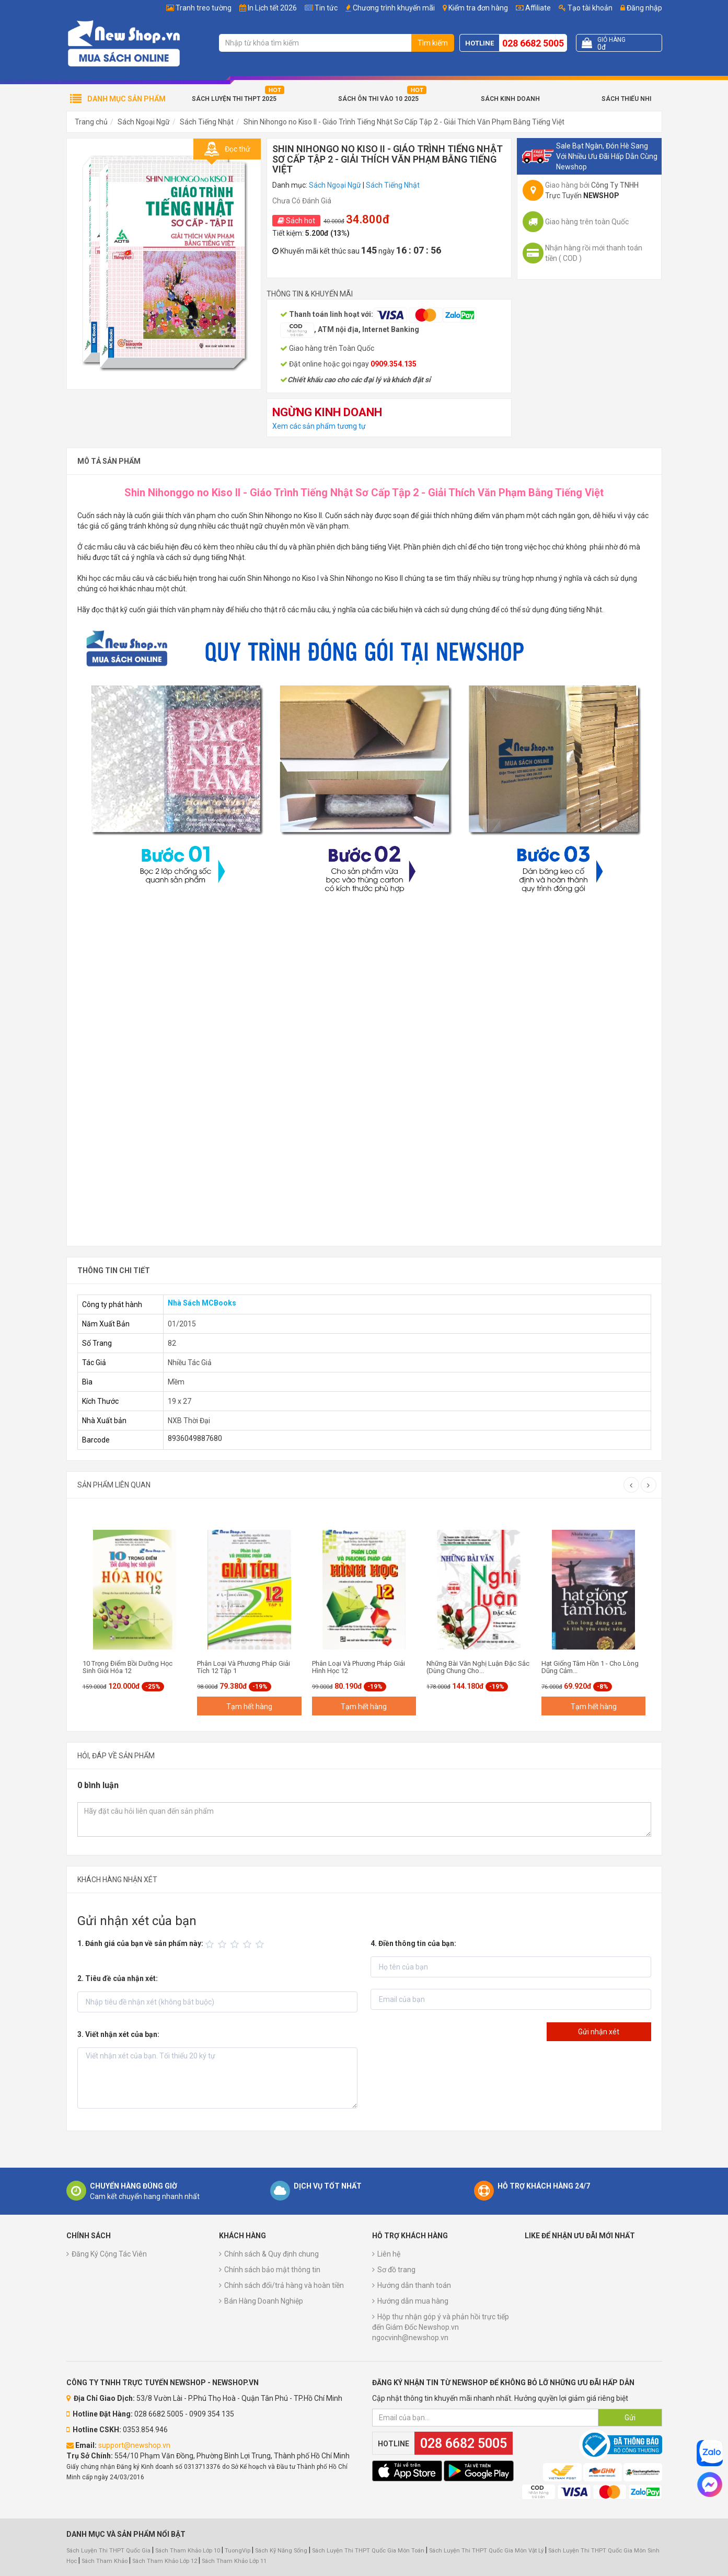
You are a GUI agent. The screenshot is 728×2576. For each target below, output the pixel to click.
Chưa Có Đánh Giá (301, 201)
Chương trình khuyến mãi (394, 8)
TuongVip (237, 2550)
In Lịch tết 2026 (272, 8)
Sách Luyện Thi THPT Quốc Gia (108, 2550)
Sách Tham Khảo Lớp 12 (165, 2561)
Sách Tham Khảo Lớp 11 (234, 2561)
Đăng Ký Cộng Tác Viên (109, 2254)
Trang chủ (91, 122)
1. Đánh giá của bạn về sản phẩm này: (140, 1943)
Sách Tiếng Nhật (207, 122)
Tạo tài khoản (586, 8)
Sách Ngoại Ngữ (144, 122)
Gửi (630, 2417)
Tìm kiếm (433, 43)
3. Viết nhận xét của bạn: (118, 2034)
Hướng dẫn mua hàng (412, 2301)
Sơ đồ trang (396, 2269)
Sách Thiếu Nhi (626, 98)
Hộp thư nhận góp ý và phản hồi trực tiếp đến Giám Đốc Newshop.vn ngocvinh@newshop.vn (440, 2327)
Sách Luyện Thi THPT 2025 (234, 98)
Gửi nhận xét (598, 2032)
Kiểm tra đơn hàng (478, 8)
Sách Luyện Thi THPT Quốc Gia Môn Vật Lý (486, 2550)
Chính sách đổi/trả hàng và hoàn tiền (284, 2285)
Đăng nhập (641, 8)
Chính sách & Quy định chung (271, 2254)
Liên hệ (388, 2254)
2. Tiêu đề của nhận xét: (117, 1978)
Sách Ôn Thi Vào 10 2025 (378, 98)
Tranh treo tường (204, 8)
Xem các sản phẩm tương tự (319, 426)
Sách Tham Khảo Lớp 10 (187, 2550)
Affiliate (533, 8)
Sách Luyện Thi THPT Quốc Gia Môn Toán (368, 2550)
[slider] (236, 1944)
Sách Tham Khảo (105, 2561)
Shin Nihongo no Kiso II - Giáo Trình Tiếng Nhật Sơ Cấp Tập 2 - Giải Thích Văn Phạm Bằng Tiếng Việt (404, 122)
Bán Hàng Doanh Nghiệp (263, 2301)
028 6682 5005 (533, 43)
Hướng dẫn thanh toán (414, 2285)
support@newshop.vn (134, 2445)
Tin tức (326, 8)
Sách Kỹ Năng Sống (281, 2550)
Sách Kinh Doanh (510, 98)
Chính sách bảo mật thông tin (272, 2269)
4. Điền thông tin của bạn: (413, 1943)
